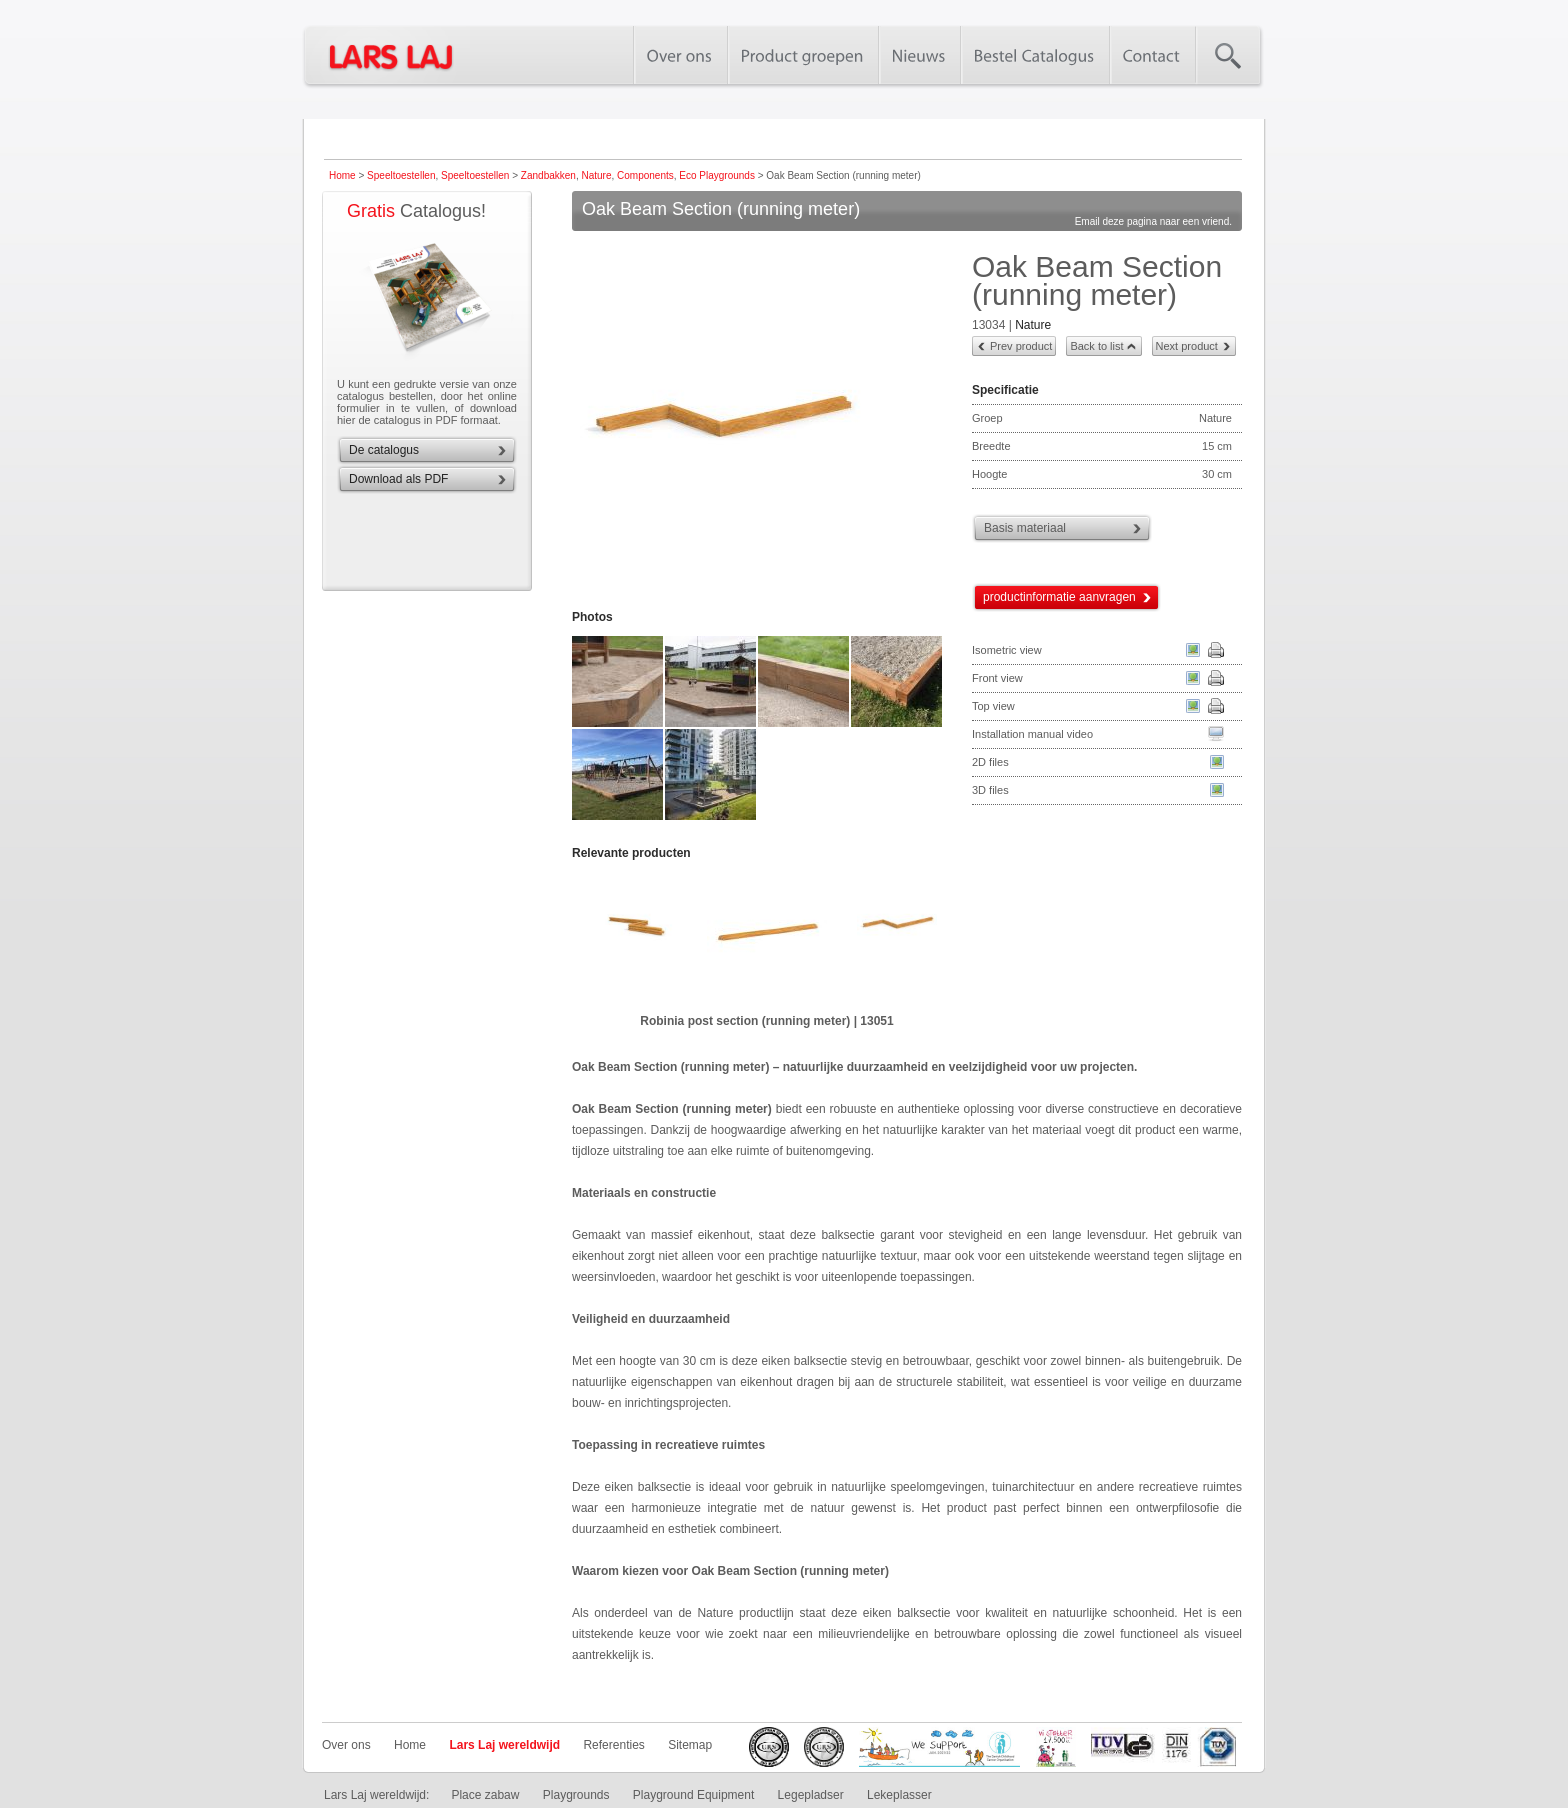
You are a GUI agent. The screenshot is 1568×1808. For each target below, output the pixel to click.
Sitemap (690, 1745)
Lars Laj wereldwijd (504, 1745)
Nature (596, 175)
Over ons (346, 1745)
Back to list (1096, 346)
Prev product (1021, 346)
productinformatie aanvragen (1059, 597)
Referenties (613, 1745)
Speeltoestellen (401, 175)
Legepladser (811, 1795)
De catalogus (384, 450)
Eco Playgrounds (717, 175)
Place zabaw (485, 1795)
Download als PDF (398, 479)
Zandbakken (548, 175)
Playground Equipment (693, 1795)
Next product (1187, 346)
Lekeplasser (899, 1795)
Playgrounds (576, 1795)
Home (342, 175)
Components (645, 175)
